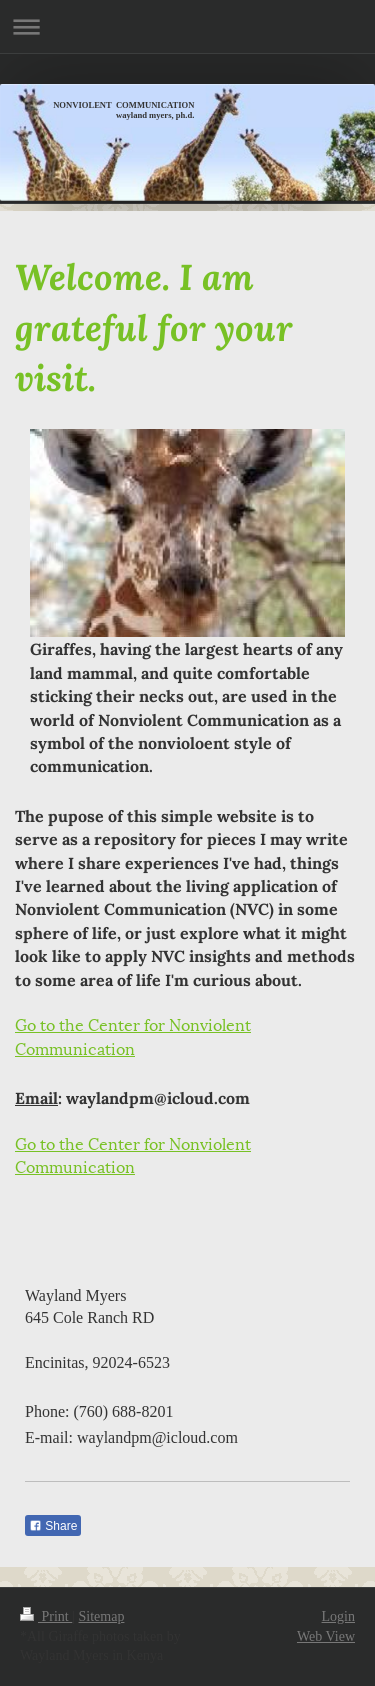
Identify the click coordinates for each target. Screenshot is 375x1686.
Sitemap (102, 1616)
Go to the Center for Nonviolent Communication (133, 1035)
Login (338, 1616)
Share (53, 1526)
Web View (326, 1636)
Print (46, 1616)
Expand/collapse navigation (187, 26)
